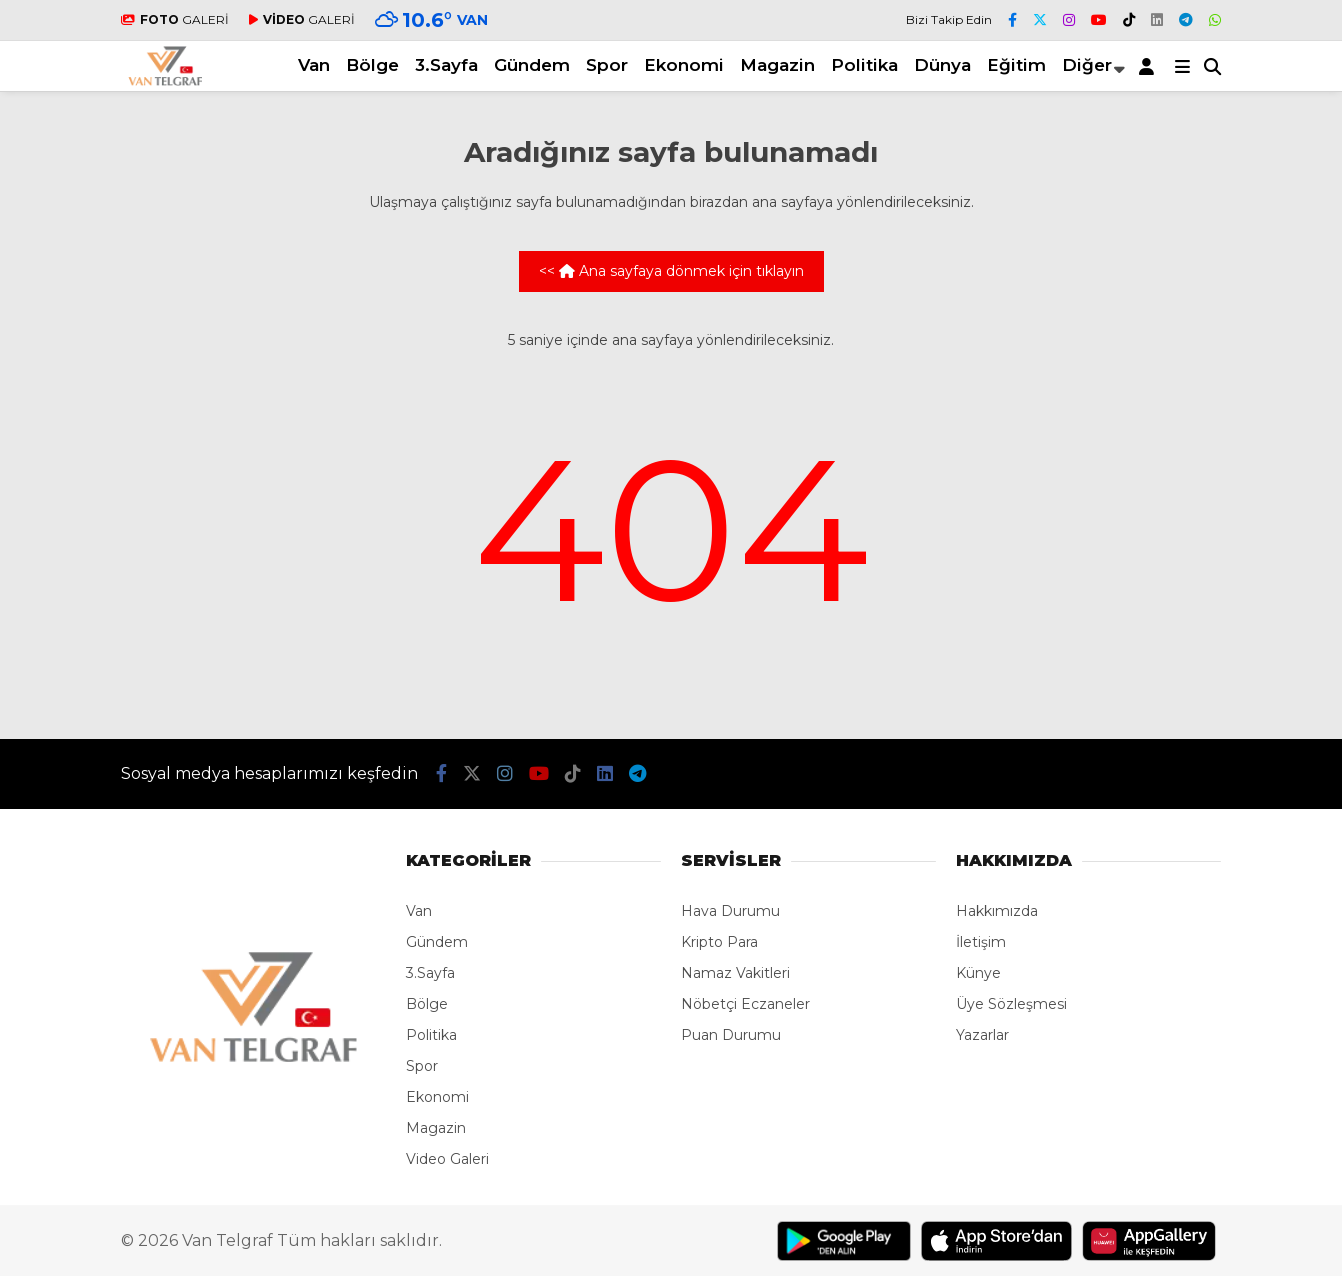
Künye (978, 973)
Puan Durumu (731, 1035)
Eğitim (1016, 65)
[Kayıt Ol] (1150, 66)
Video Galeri (447, 1159)
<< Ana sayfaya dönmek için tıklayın (671, 271)
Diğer (1087, 65)
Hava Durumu (730, 911)
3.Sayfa (446, 65)
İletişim (981, 942)
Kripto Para (719, 942)
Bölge (372, 65)
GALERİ (175, 19)
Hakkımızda (997, 911)
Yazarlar (982, 1035)
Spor (607, 65)
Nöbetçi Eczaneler (745, 1004)
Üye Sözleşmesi (1011, 1004)
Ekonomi (684, 65)
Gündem (532, 65)
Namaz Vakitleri (735, 973)
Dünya (942, 65)
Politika (864, 65)
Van (314, 65)
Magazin (777, 65)
